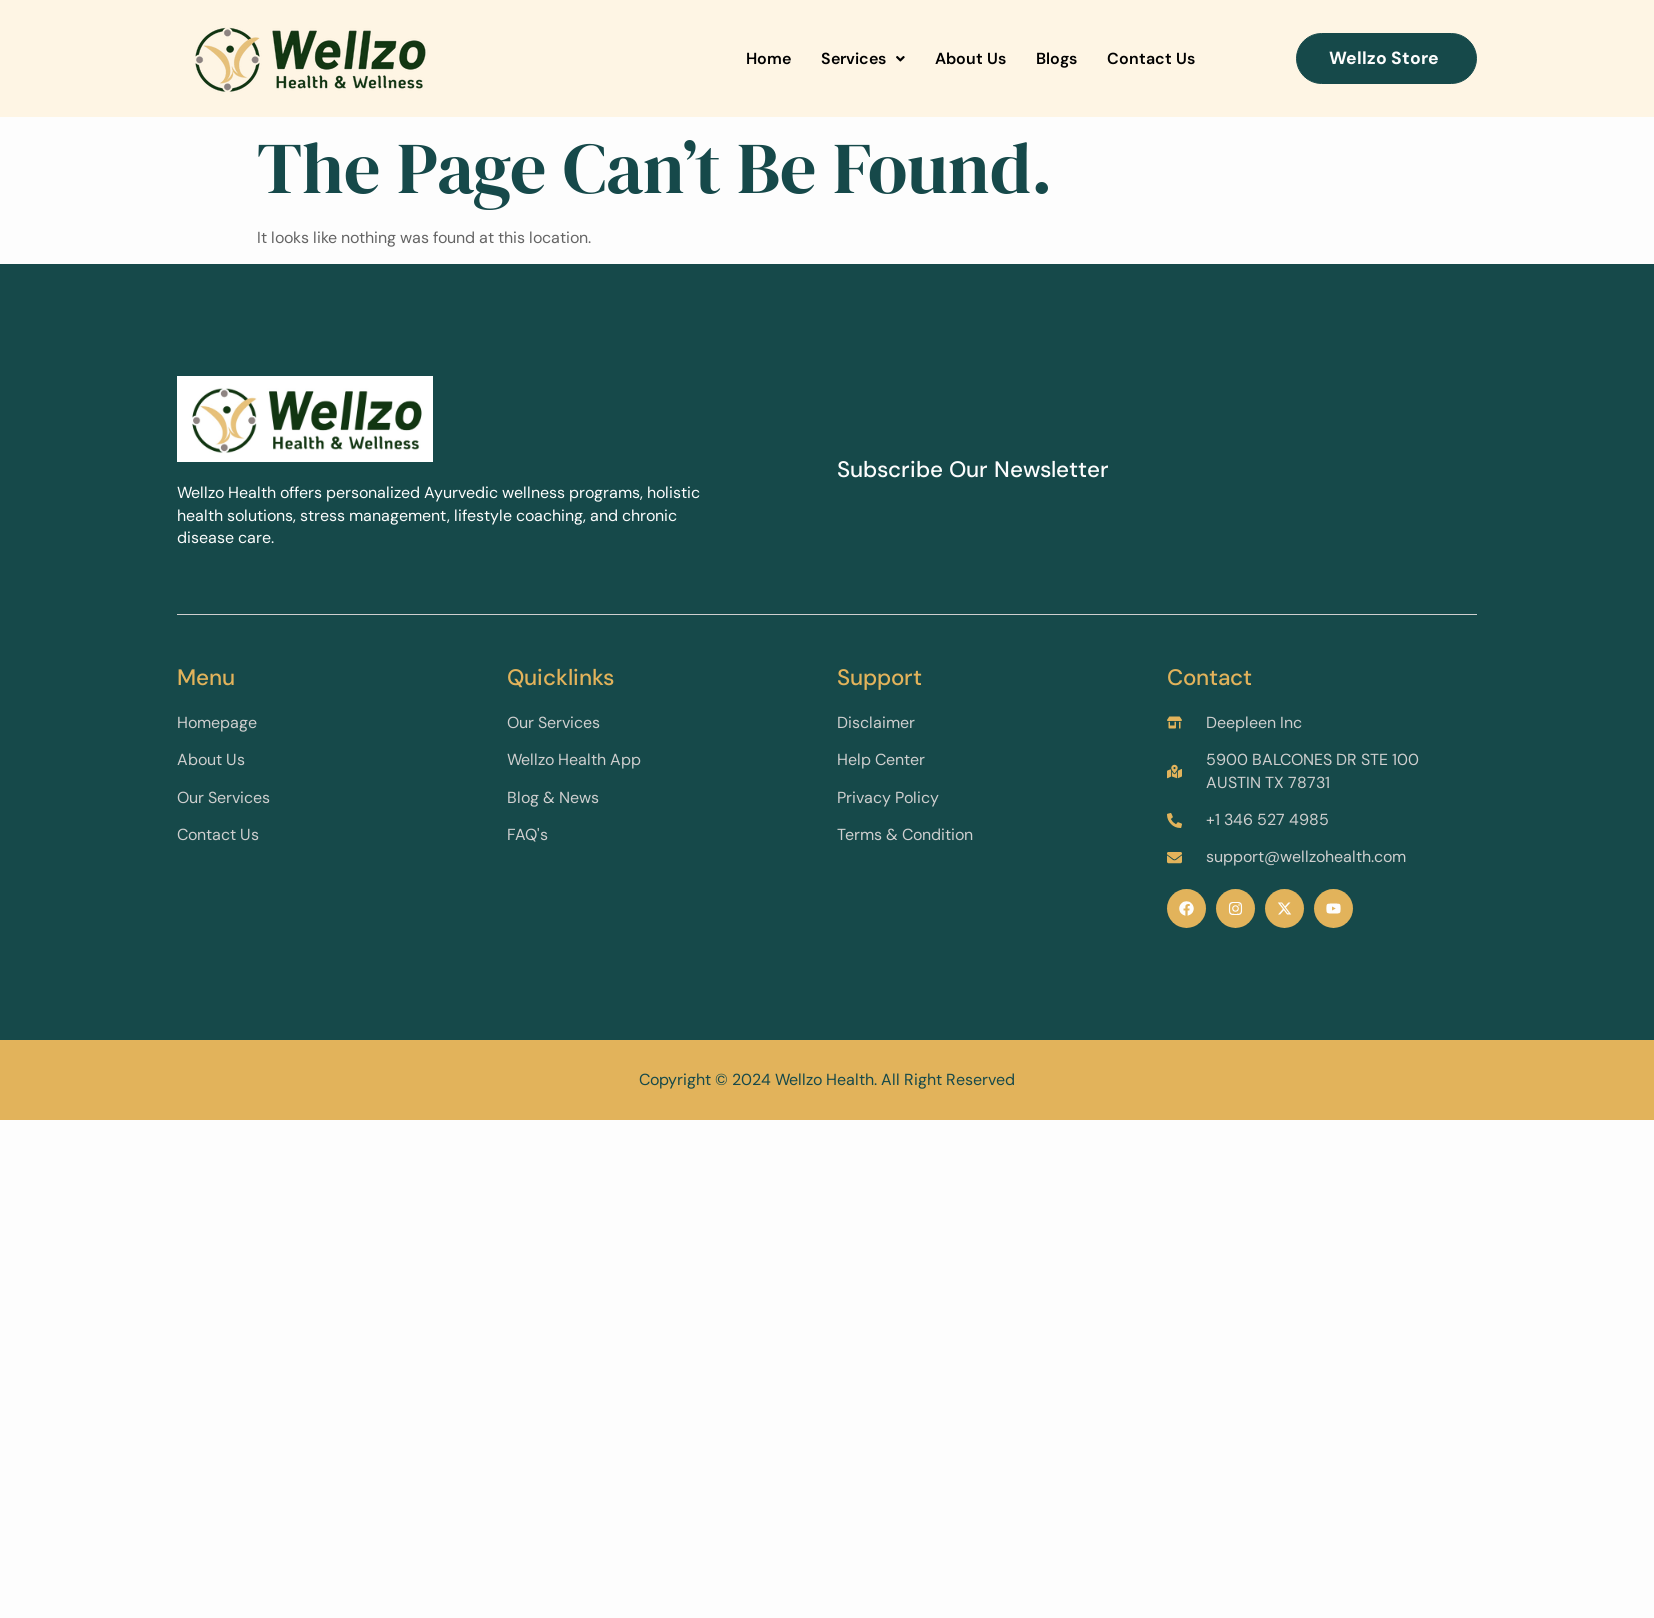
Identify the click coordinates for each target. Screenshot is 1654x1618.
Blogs (1056, 58)
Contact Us (1151, 58)
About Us (970, 58)
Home (768, 58)
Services (863, 58)
